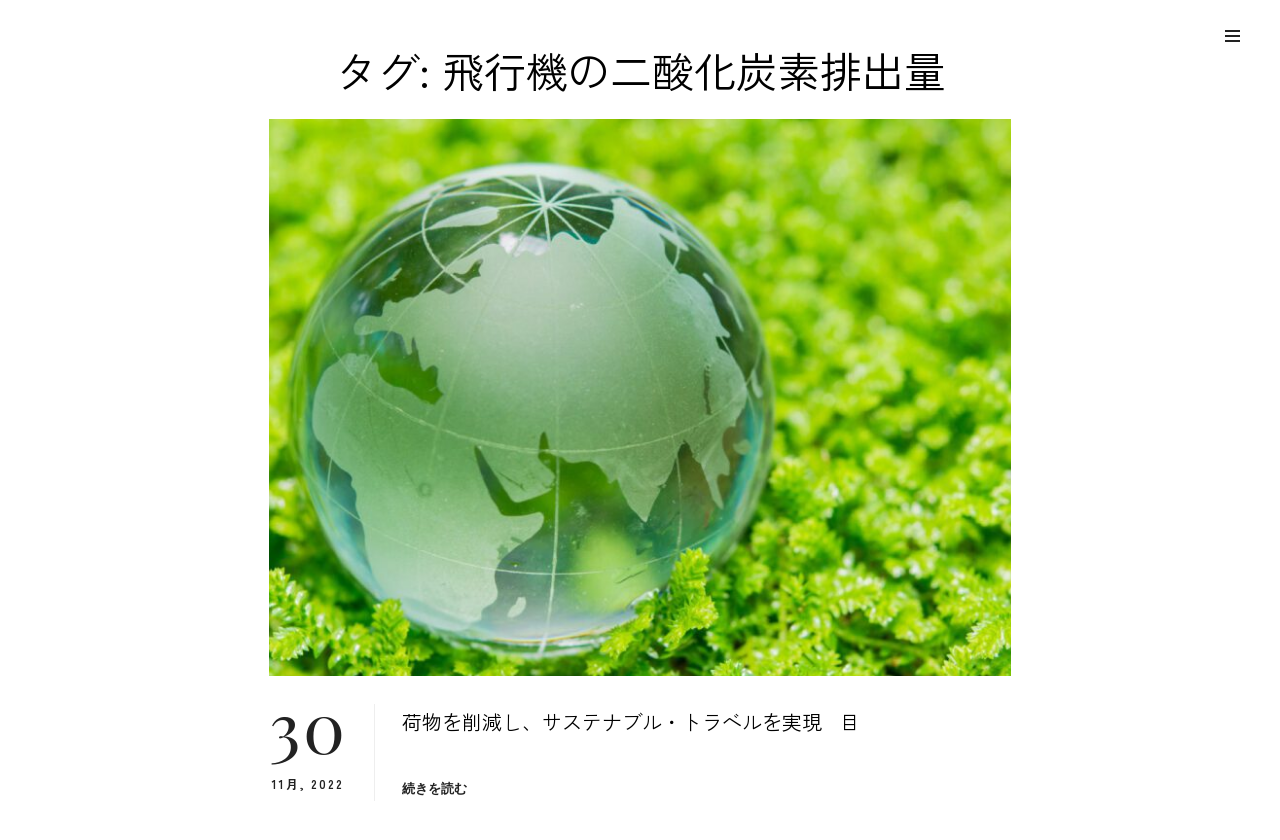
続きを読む (435, 788)
